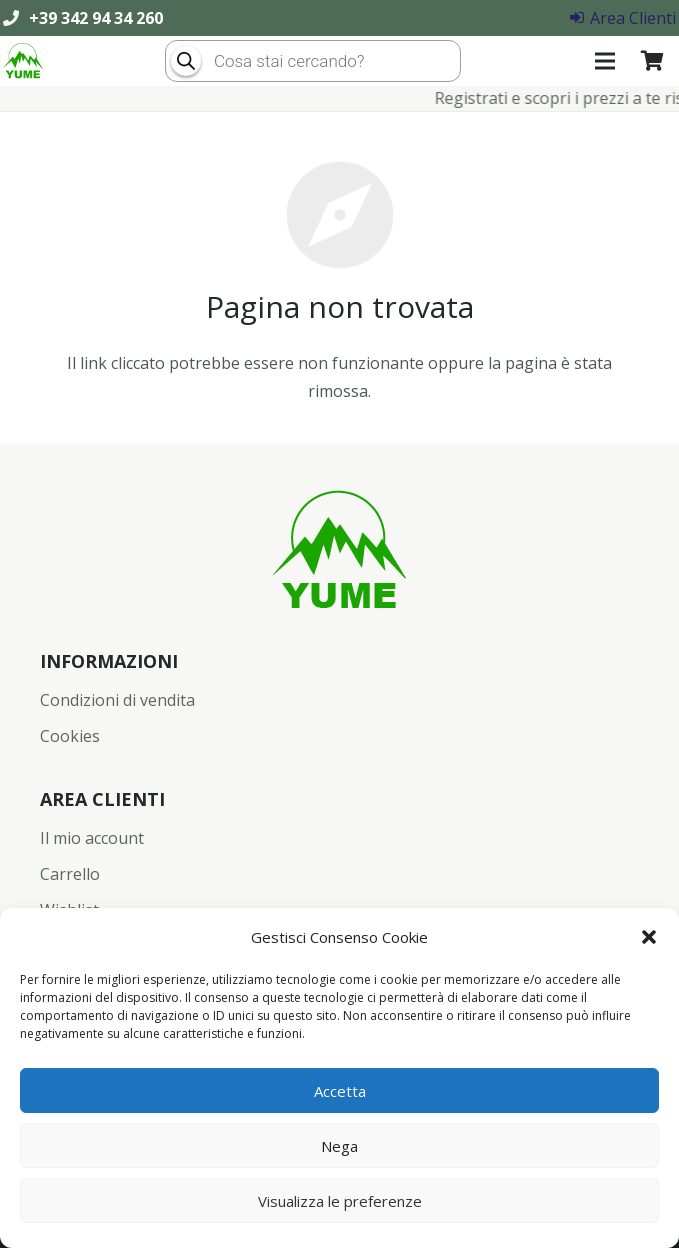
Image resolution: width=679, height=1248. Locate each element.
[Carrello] (652, 61)
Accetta (340, 1091)
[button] (649, 937)
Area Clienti (623, 18)
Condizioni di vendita (117, 700)
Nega (339, 1146)
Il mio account (92, 838)
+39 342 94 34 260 (96, 18)
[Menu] (606, 61)
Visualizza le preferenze (340, 1201)
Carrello (70, 874)
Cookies (70, 736)
